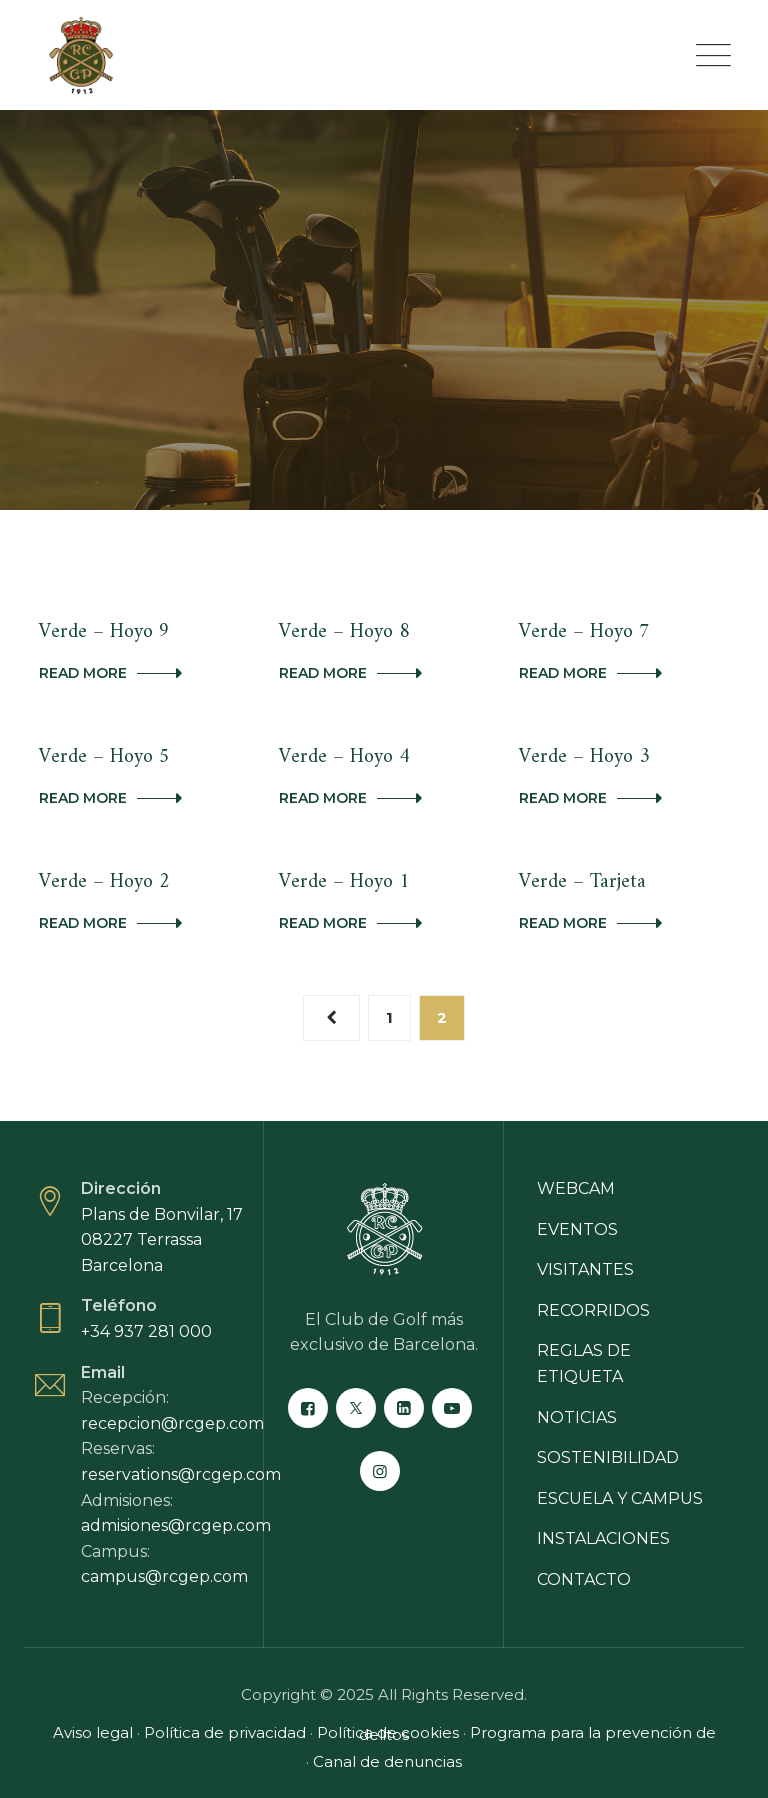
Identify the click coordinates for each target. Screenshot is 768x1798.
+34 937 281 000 (146, 1331)
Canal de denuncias (387, 1761)
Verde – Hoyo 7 (584, 632)
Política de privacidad (225, 1732)
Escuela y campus (620, 1498)
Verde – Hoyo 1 (344, 882)
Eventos (577, 1229)
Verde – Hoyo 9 (104, 632)
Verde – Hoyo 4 (344, 757)
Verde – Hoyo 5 (104, 757)
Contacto (584, 1579)
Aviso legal (93, 1732)
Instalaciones (603, 1538)
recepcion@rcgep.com (172, 1423)
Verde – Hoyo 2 (104, 882)
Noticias (577, 1417)
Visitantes (585, 1269)
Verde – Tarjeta (582, 882)
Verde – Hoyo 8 (344, 632)
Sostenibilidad (608, 1457)
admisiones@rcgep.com (176, 1525)
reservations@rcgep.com (181, 1474)
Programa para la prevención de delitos (537, 1733)
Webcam (576, 1188)
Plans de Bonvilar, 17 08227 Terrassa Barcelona (162, 1240)
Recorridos (593, 1310)
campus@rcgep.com (164, 1576)
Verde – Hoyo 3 (584, 757)
